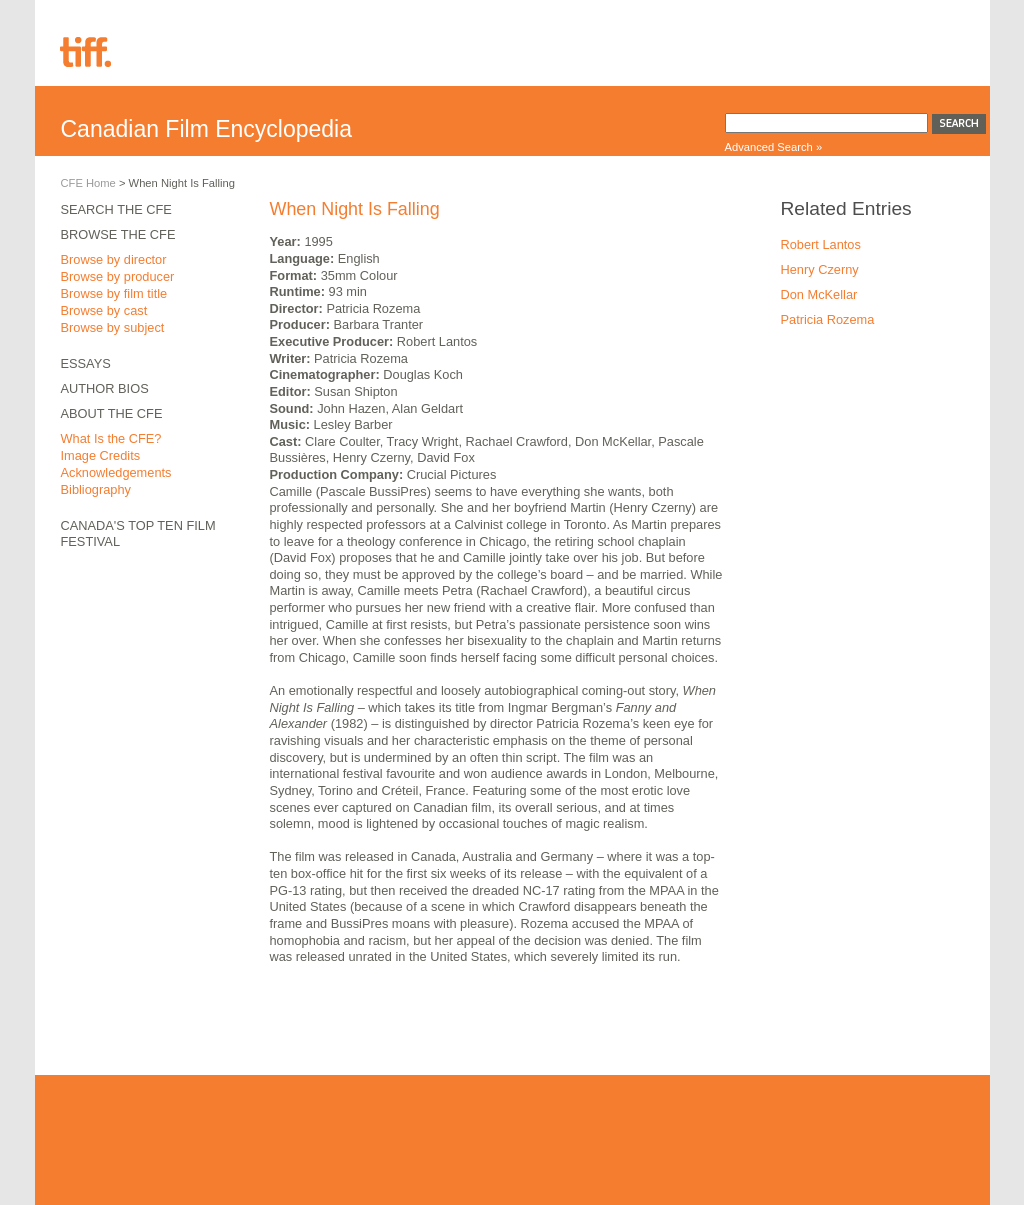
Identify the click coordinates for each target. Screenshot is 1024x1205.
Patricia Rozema (828, 319)
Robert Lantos (821, 244)
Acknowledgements (116, 472)
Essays (86, 363)
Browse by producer (118, 276)
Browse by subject (113, 327)
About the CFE (112, 413)
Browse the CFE (118, 234)
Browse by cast (104, 310)
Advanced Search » (774, 147)
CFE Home (88, 183)
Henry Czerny (820, 269)
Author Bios (105, 388)
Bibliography (96, 489)
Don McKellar (819, 294)
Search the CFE (116, 209)
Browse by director (114, 259)
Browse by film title (114, 293)
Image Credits (101, 455)
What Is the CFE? (111, 438)
